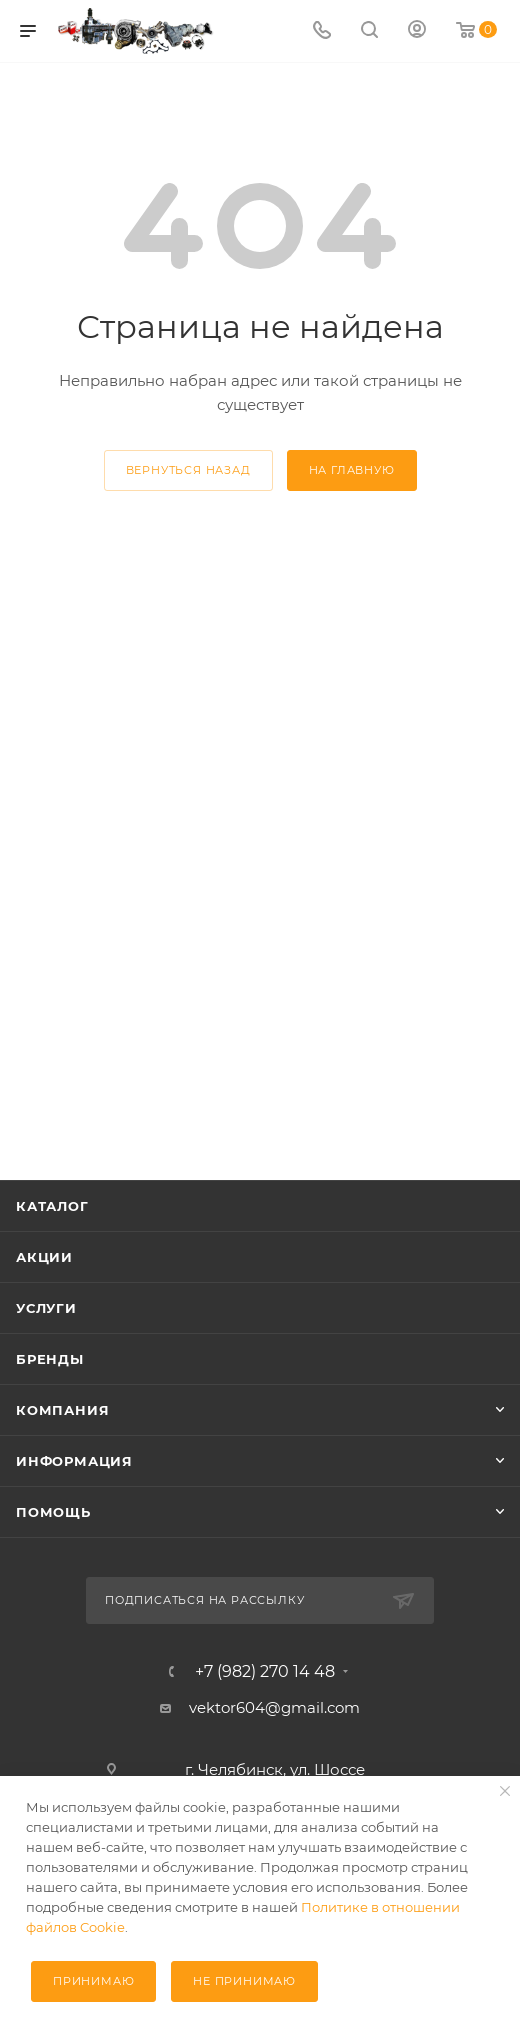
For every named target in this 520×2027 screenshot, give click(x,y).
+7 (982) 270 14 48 (265, 1672)
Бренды (50, 1359)
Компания (62, 1410)
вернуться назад (188, 470)
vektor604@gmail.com (274, 1707)
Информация (74, 1461)
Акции (44, 1257)
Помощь (53, 1512)
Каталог (52, 1206)
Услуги (46, 1308)
